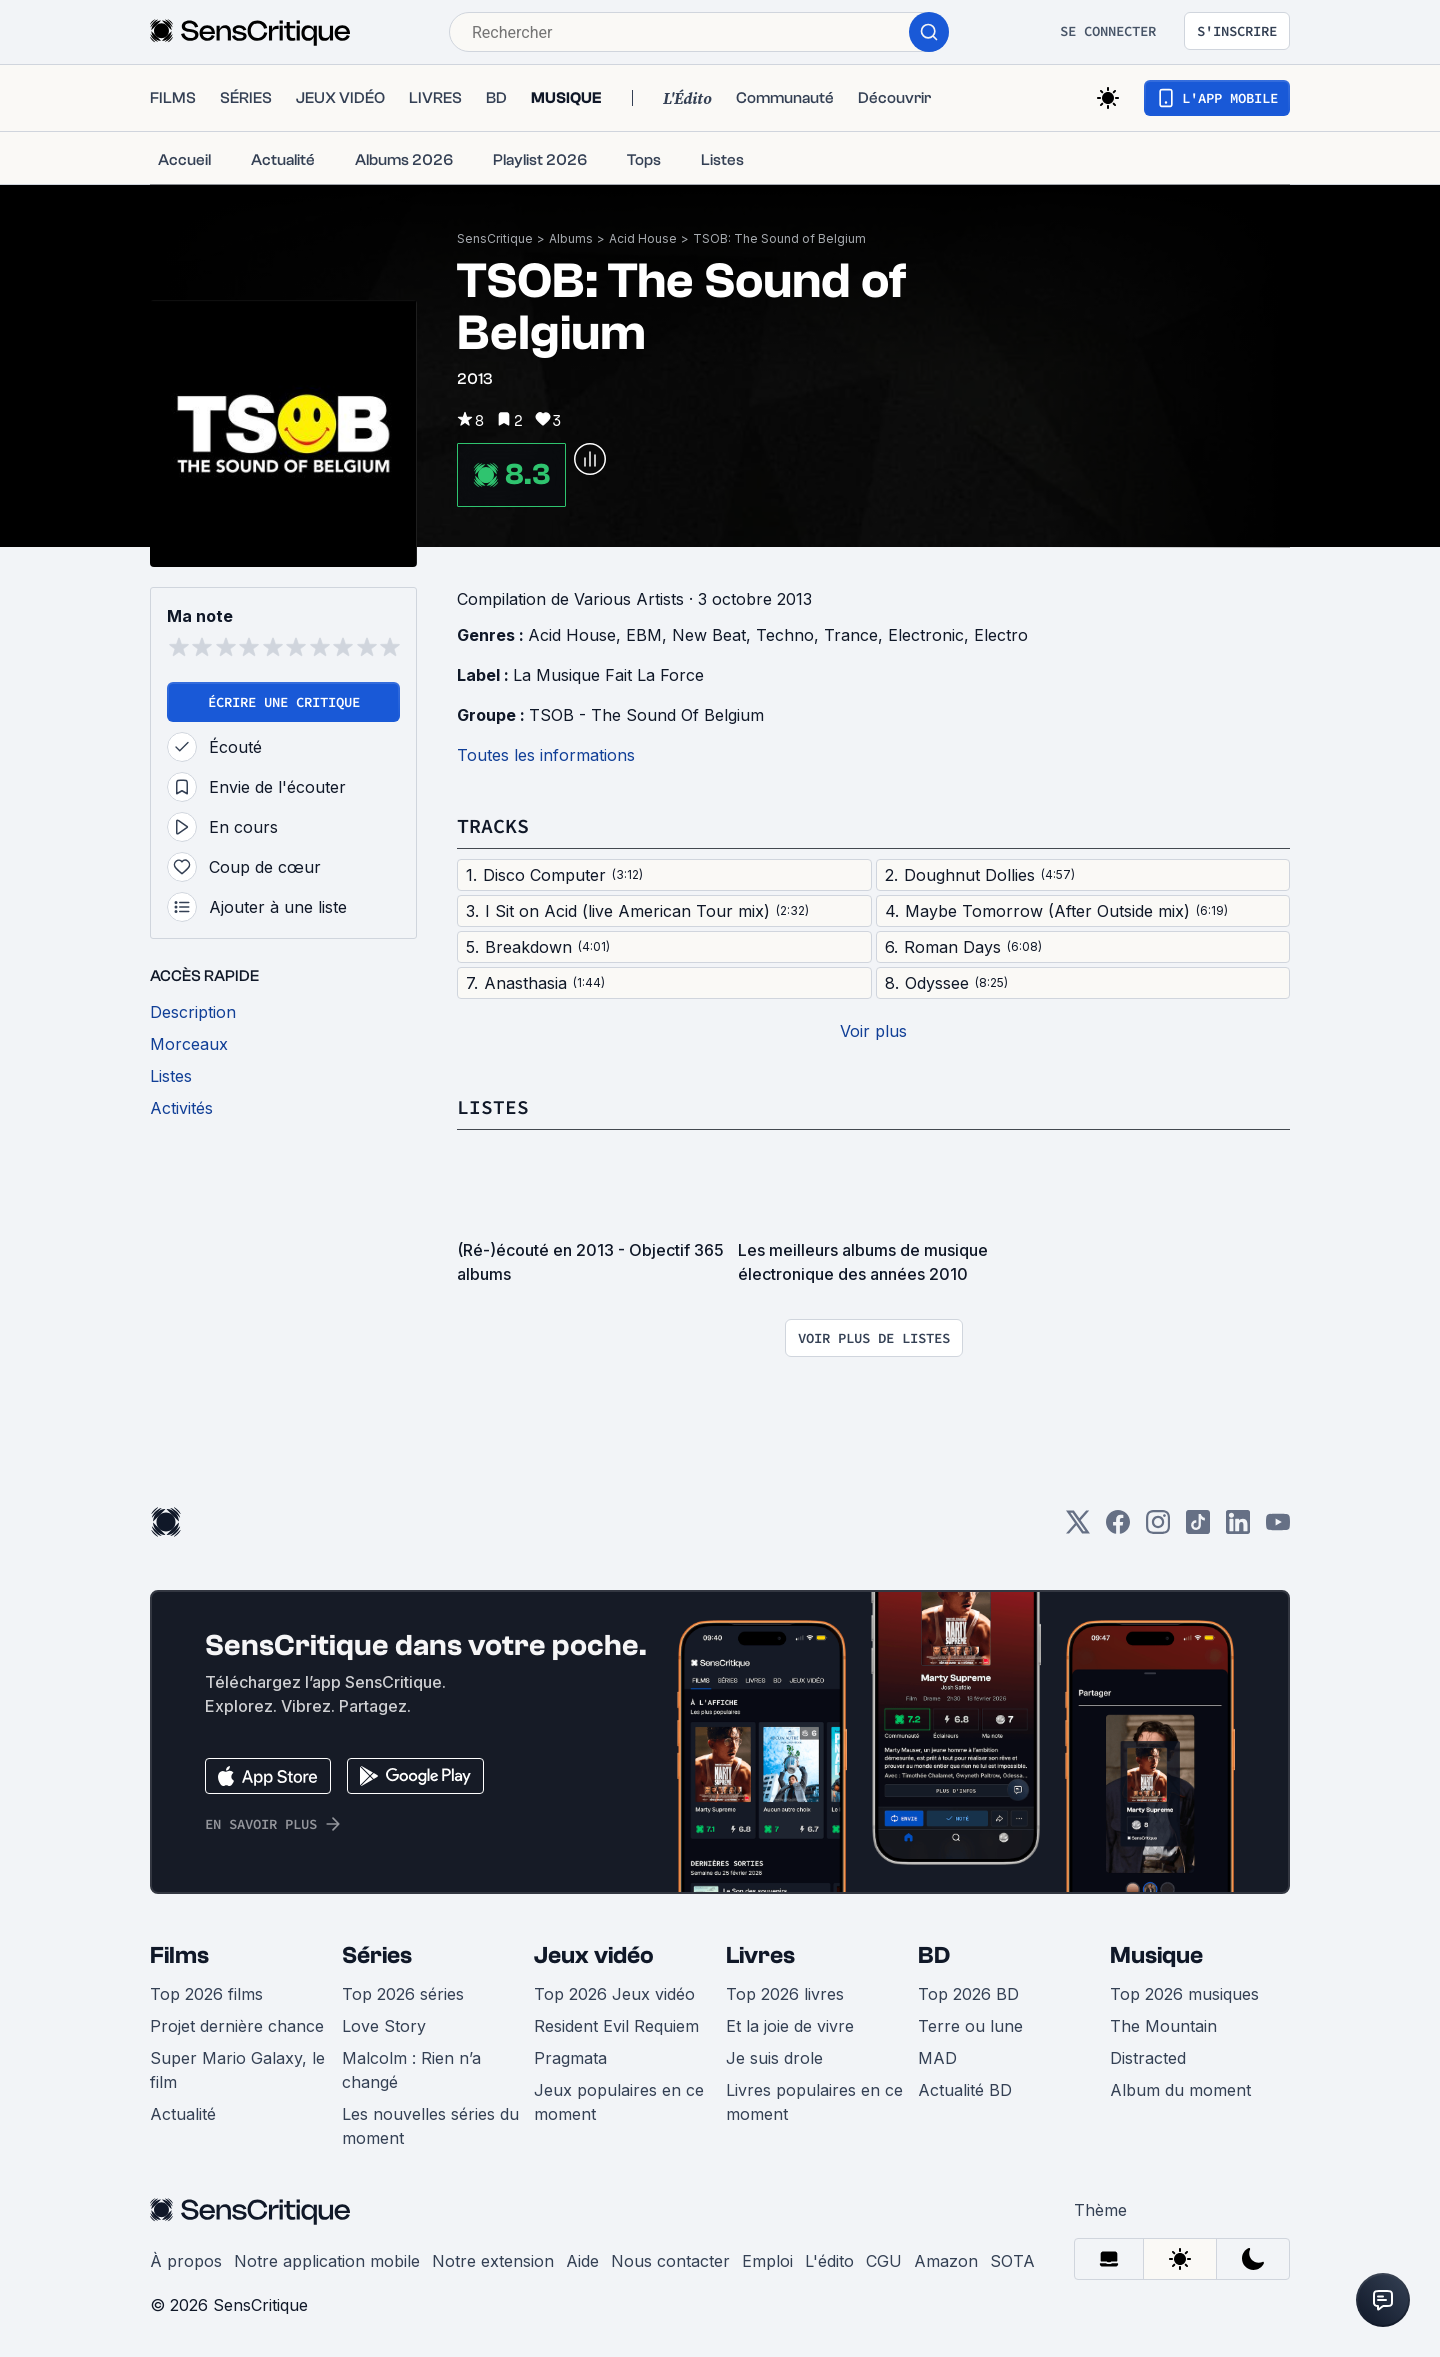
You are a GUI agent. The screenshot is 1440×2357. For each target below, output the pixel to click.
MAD (937, 2058)
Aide (582, 2261)
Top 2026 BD (968, 1994)
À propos (186, 2261)
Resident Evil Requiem (616, 2026)
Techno (785, 635)
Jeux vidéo (594, 1955)
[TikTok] (1198, 1528)
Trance (851, 635)
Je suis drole (774, 2058)
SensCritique (495, 238)
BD (934, 1955)
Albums (571, 238)
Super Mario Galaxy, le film (237, 2070)
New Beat (709, 635)
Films (179, 1955)
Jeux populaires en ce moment (619, 2102)
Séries (377, 1955)
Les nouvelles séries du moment (430, 2126)
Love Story (384, 2026)
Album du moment (1180, 2090)
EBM (644, 635)
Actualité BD (965, 2090)
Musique (1156, 1955)
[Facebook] (1118, 1528)
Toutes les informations (546, 755)
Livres (760, 1955)
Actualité (183, 2114)
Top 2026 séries (403, 1994)
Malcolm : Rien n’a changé (411, 2070)
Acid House (643, 238)
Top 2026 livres (785, 1994)
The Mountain (1163, 2026)
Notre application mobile (327, 2261)
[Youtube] (1278, 1528)
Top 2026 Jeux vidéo (614, 1994)
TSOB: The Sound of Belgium (779, 238)
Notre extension (493, 2261)
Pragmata (570, 2058)
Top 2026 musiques (1184, 1994)
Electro (1001, 635)
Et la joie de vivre (790, 2026)
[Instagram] (1158, 1528)
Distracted (1148, 2058)
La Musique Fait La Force (608, 675)
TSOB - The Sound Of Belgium (646, 715)
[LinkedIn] (1238, 1528)
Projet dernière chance (237, 2026)
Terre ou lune (970, 2026)
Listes (493, 1106)
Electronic (926, 635)
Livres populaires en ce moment (814, 2102)
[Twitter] (1078, 1528)
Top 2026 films (206, 1994)
